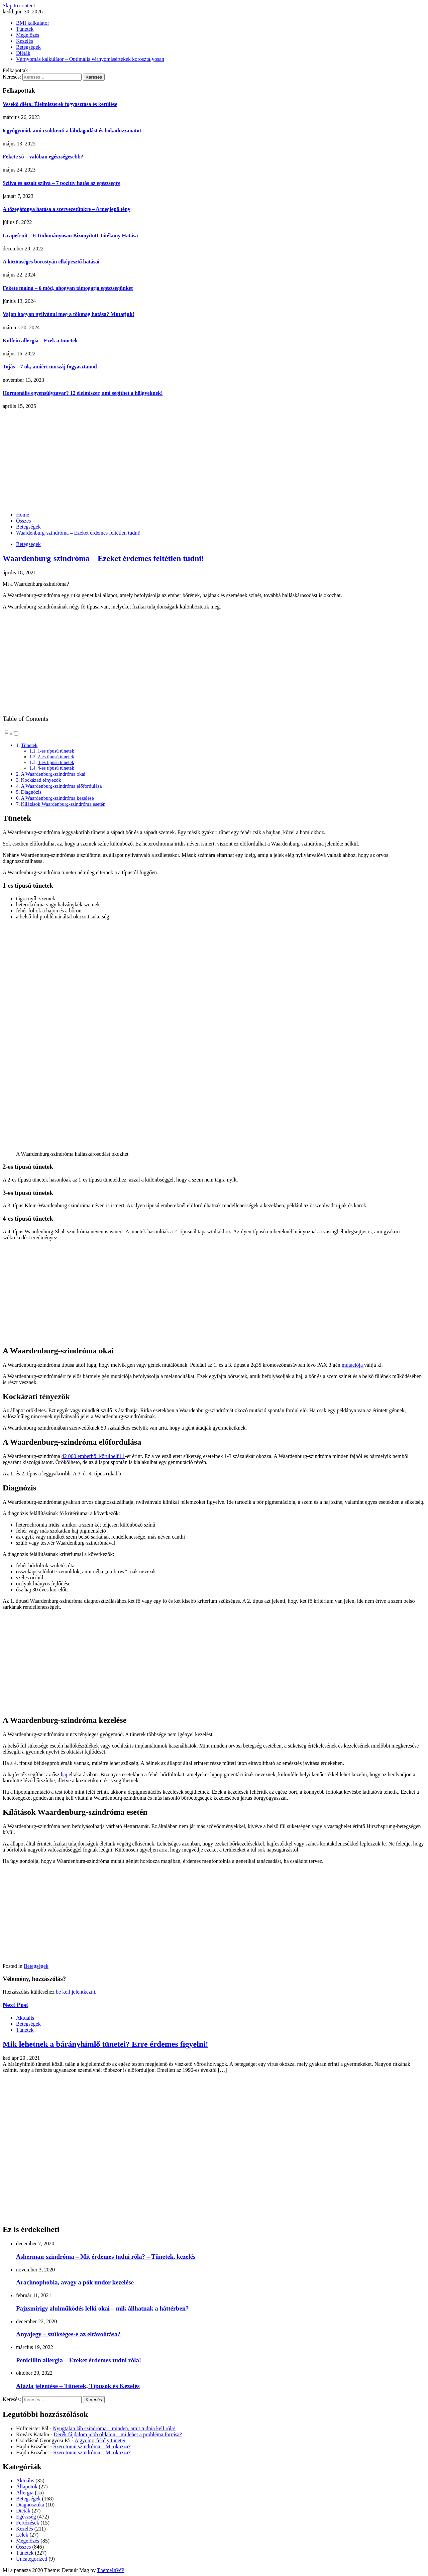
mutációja (353, 1365)
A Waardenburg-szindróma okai (53, 774)
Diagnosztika (30, 2504)
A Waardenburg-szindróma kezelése (57, 798)
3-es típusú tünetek (56, 762)
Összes (23, 2547)
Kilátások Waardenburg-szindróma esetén (63, 804)
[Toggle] (16, 733)
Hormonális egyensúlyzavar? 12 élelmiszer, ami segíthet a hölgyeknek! (83, 393)
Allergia (24, 2492)
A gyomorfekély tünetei (100, 2440)
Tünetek (24, 29)
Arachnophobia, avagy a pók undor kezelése (75, 2282)
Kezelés (24, 41)
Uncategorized (31, 2559)
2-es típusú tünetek (56, 756)
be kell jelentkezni (75, 1992)
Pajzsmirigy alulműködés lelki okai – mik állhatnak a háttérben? (102, 2308)
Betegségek (28, 47)
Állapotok (26, 2486)
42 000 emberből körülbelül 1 (93, 1456)
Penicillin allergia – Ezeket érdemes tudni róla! (78, 2360)
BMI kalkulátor (32, 23)
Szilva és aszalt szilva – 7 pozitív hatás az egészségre (61, 183)
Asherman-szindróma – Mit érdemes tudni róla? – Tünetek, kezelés (105, 2256)
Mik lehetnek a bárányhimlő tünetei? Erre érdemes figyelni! (105, 2044)
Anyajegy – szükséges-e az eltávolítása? (68, 2334)
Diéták (23, 53)
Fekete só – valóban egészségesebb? (43, 156)
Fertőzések (27, 2523)
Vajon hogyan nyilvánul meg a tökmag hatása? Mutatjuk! (68, 314)
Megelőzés (27, 35)
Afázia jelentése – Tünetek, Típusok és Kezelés (78, 2385)
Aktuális (25, 2018)
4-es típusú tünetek (56, 768)
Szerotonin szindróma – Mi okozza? (92, 2446)
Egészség (26, 2516)
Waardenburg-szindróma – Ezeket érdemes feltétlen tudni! (103, 558)
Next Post (15, 2004)
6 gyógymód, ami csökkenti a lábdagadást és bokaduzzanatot (72, 130)
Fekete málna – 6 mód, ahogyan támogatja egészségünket (68, 288)
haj (64, 1774)
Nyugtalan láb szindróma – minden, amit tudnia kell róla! (114, 2428)
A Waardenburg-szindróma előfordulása (61, 786)
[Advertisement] (214, 460)
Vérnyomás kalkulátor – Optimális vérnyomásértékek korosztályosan (90, 59)
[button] (11, 734)
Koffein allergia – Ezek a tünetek (40, 340)
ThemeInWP (110, 2570)
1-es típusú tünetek (56, 751)
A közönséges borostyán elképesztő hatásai (51, 261)
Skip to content (19, 5)
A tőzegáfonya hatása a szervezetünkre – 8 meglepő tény (66, 209)
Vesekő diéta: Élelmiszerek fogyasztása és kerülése (60, 104)
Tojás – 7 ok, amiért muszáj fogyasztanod (50, 366)
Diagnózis (31, 792)
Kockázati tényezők (41, 780)
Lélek (22, 2535)
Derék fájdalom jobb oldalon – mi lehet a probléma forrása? (118, 2434)
